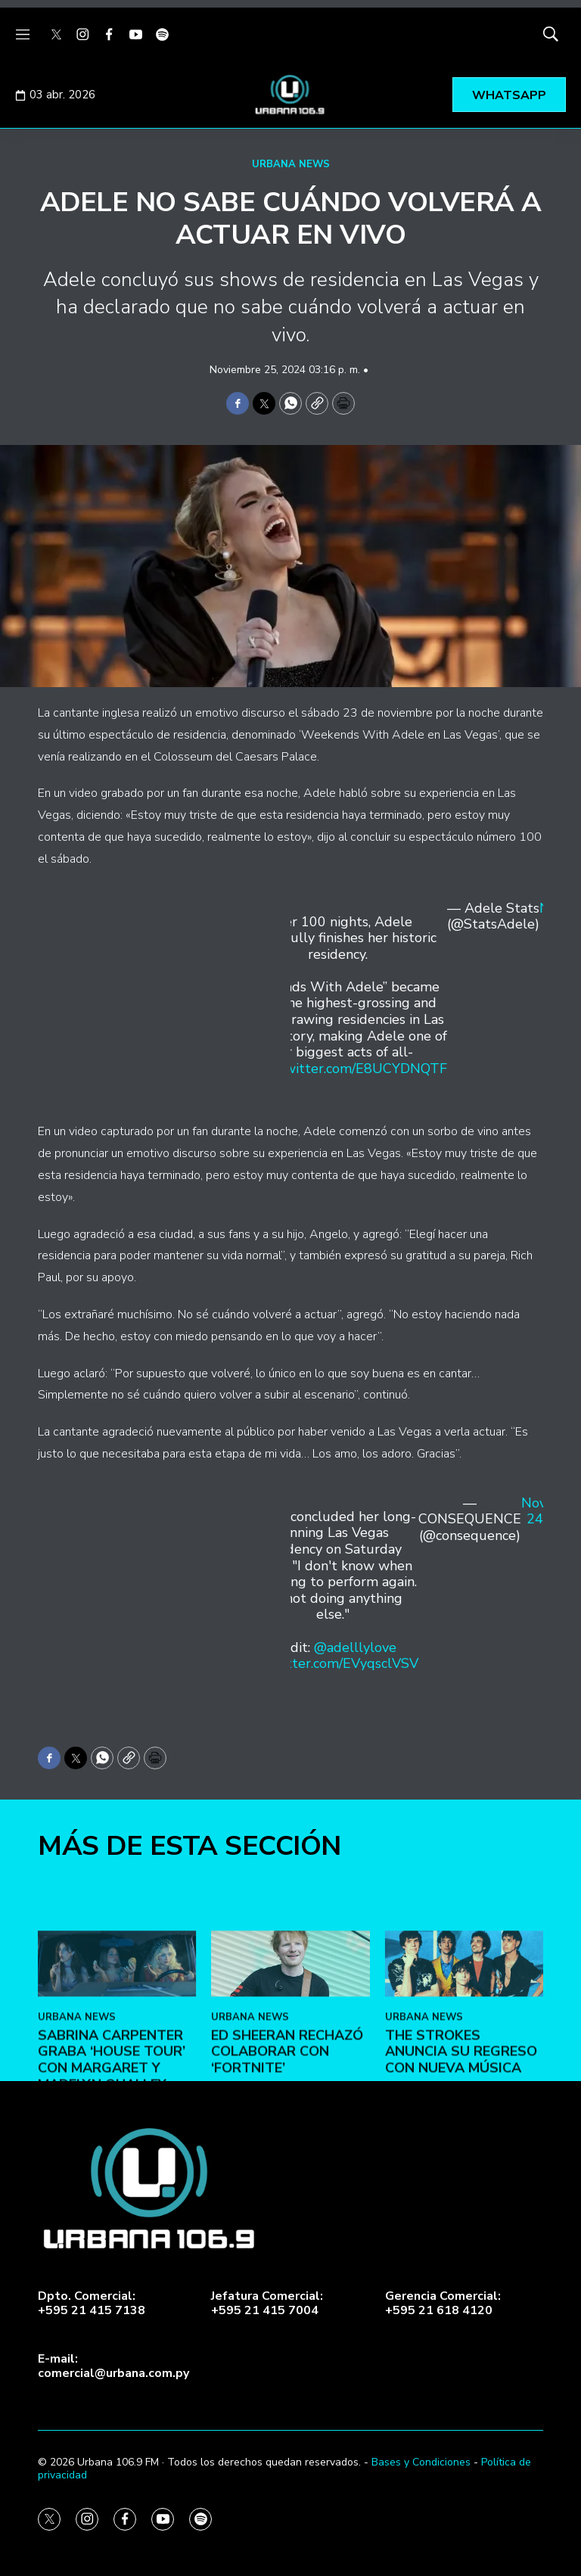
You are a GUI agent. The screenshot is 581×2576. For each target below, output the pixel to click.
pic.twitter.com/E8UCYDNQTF (353, 1068)
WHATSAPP (509, 95)
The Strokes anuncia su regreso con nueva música (461, 2182)
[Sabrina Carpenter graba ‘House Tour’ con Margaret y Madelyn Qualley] (117, 2094)
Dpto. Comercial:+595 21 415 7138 (91, 2303)
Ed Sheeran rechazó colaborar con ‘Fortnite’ (287, 2182)
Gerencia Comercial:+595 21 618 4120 (443, 2303)
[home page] (290, 94)
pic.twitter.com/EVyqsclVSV (332, 1663)
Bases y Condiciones (421, 2462)
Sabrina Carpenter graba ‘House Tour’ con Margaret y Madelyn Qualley (111, 2190)
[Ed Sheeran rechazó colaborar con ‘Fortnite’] (290, 2094)
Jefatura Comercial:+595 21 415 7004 (267, 2303)
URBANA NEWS (291, 164)
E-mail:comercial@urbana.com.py (113, 2366)
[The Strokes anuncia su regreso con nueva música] (464, 2094)
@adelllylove (355, 1647)
